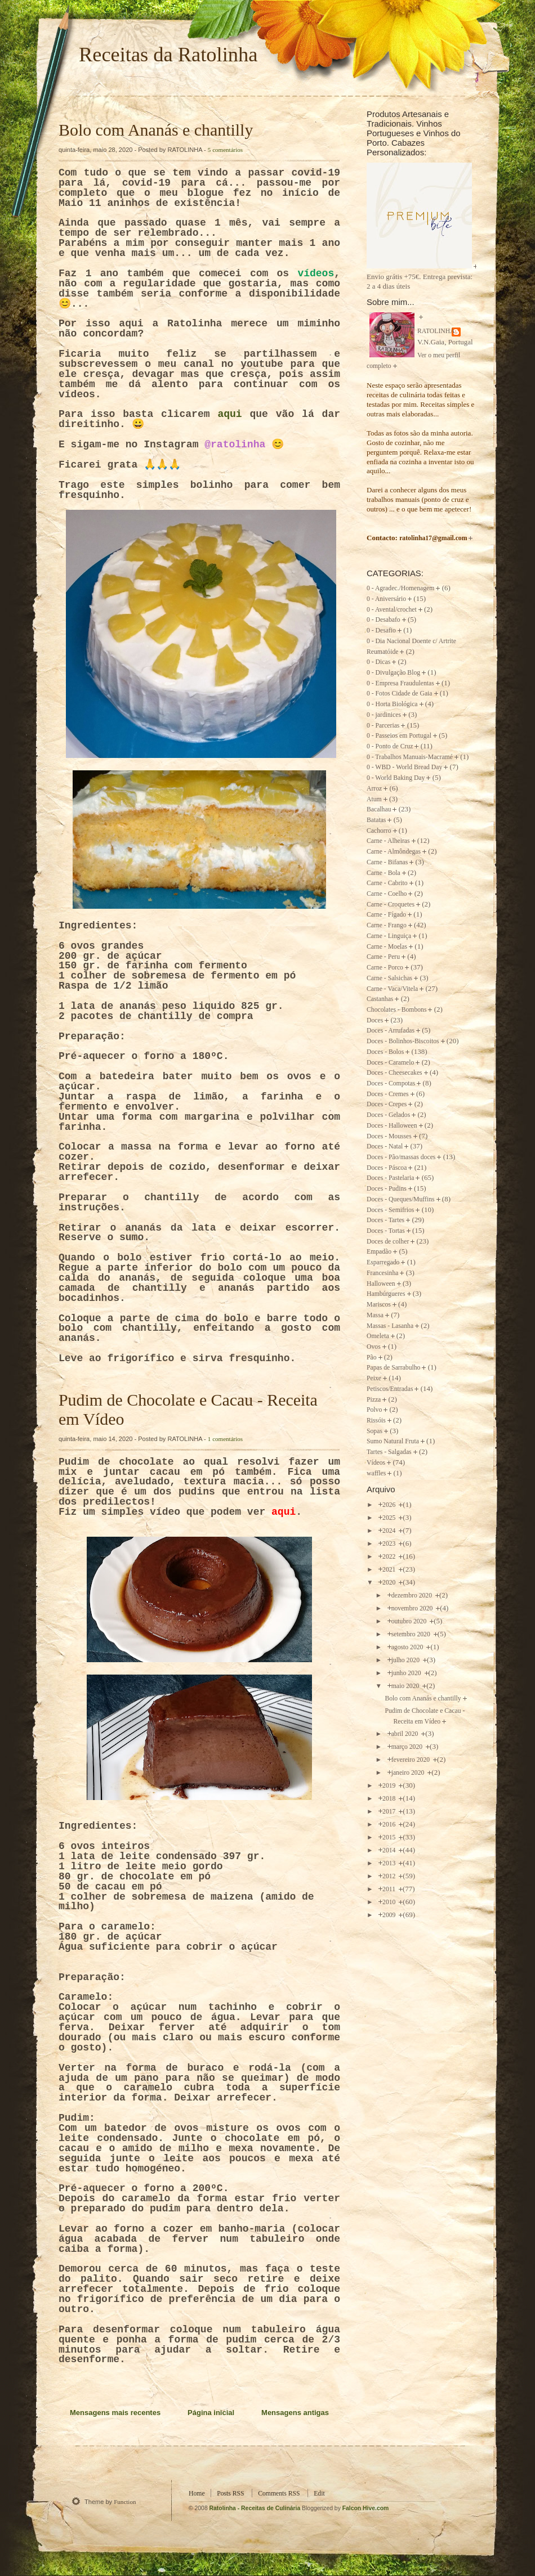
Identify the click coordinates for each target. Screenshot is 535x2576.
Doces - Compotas (391, 1083)
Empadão (379, 1251)
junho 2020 (407, 1673)
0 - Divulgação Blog (393, 672)
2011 (389, 1889)
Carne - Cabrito (387, 883)
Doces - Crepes (387, 1104)
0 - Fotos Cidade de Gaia (400, 693)
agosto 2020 (408, 1647)
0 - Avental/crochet (392, 609)
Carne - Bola (383, 873)
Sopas (374, 1431)
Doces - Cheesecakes (394, 1072)
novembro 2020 (413, 1608)
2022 (389, 1556)
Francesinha (382, 1273)
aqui (229, 414)
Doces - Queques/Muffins (401, 1199)
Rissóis (376, 1420)
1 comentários (225, 1438)
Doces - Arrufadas (390, 1030)
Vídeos (376, 1462)
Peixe (374, 1378)
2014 (389, 1850)
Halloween (381, 1283)
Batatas (376, 820)
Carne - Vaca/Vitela (392, 989)
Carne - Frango (387, 925)
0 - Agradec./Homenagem (400, 588)
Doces (375, 1020)
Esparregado (383, 1262)
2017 (389, 1811)
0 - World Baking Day (396, 778)
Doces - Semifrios (390, 1210)
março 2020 (407, 1747)
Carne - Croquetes (390, 904)
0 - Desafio (381, 630)
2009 (389, 1915)
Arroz (374, 788)
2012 (389, 1876)
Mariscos (379, 1304)
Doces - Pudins (387, 1188)
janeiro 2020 (408, 1772)
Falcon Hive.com (365, 2508)
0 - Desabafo (383, 619)
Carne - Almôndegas (394, 851)
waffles (376, 1473)
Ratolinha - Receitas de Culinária (255, 2508)
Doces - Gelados (388, 1115)
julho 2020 (406, 1660)
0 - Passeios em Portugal (399, 735)
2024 (389, 1530)
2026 (389, 1505)
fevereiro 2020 (411, 1759)
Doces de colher (388, 1241)
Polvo (374, 1409)
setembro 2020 (411, 1634)
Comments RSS (279, 2493)
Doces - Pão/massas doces (401, 1157)
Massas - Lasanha (390, 1326)
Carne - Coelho (387, 893)
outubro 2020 (410, 1621)
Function (125, 2501)
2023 (389, 1543)
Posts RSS (230, 2493)
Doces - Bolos (385, 1052)
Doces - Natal (385, 1146)
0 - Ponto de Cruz (390, 746)
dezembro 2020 (412, 1595)
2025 (389, 1518)
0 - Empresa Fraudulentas (400, 683)
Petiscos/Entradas (390, 1389)
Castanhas (380, 999)
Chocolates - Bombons (396, 1009)
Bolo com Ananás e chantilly (156, 129)
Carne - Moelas (387, 946)
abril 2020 (405, 1734)
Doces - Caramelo (390, 1062)
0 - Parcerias (383, 725)
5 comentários (225, 149)
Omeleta (378, 1336)
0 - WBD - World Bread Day (404, 767)
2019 (389, 1785)
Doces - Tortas (386, 1231)
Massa (375, 1315)
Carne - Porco (385, 967)
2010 (389, 1902)
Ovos (374, 1346)
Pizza (374, 1399)
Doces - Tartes (385, 1220)
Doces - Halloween (392, 1125)
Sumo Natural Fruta (393, 1441)
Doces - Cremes (388, 1094)
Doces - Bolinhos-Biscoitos (403, 1041)
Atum (374, 799)
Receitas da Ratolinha (168, 54)
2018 (389, 1798)
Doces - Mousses (389, 1136)
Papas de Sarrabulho (393, 1367)
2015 (389, 1837)
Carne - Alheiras (388, 841)
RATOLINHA (436, 331)
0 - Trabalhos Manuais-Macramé (410, 757)
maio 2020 (406, 1686)
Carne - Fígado (386, 914)
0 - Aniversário (386, 599)
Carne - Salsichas (389, 978)
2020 (389, 1582)
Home (197, 2493)
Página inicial (211, 2412)
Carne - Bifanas (387, 862)
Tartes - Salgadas (389, 1452)
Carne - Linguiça (389, 936)
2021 (389, 1569)
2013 (389, 1863)
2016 (389, 1824)
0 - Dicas (378, 662)
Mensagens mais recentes (115, 2412)
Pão (372, 1357)
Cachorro (379, 830)
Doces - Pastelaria (390, 1178)
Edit (319, 2493)
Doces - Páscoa (387, 1168)
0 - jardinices (384, 715)
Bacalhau (379, 809)
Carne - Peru (383, 957)
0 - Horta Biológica (392, 704)
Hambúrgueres (386, 1294)
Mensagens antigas (295, 2412)
